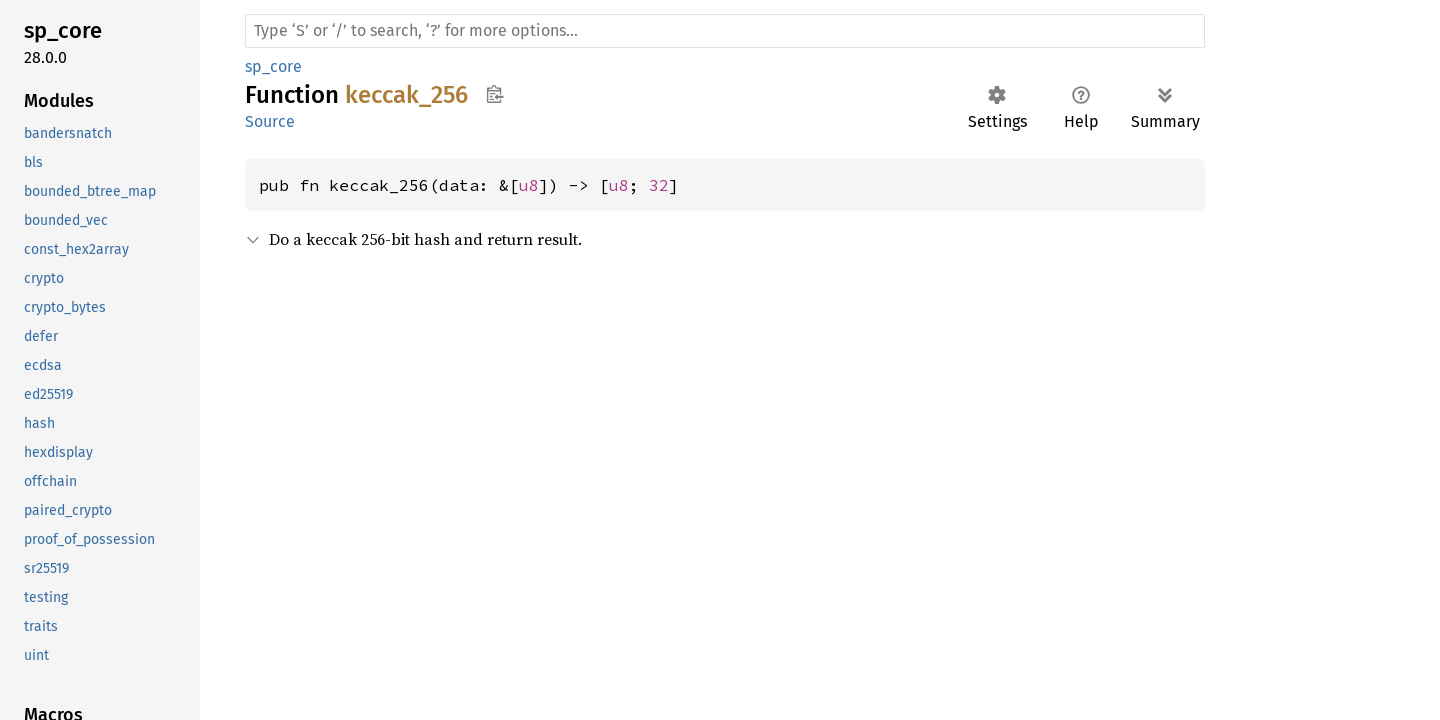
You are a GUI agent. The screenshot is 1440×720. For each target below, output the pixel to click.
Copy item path (494, 94)
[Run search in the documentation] (725, 31)
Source (270, 121)
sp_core (273, 66)
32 (659, 185)
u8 (529, 185)
